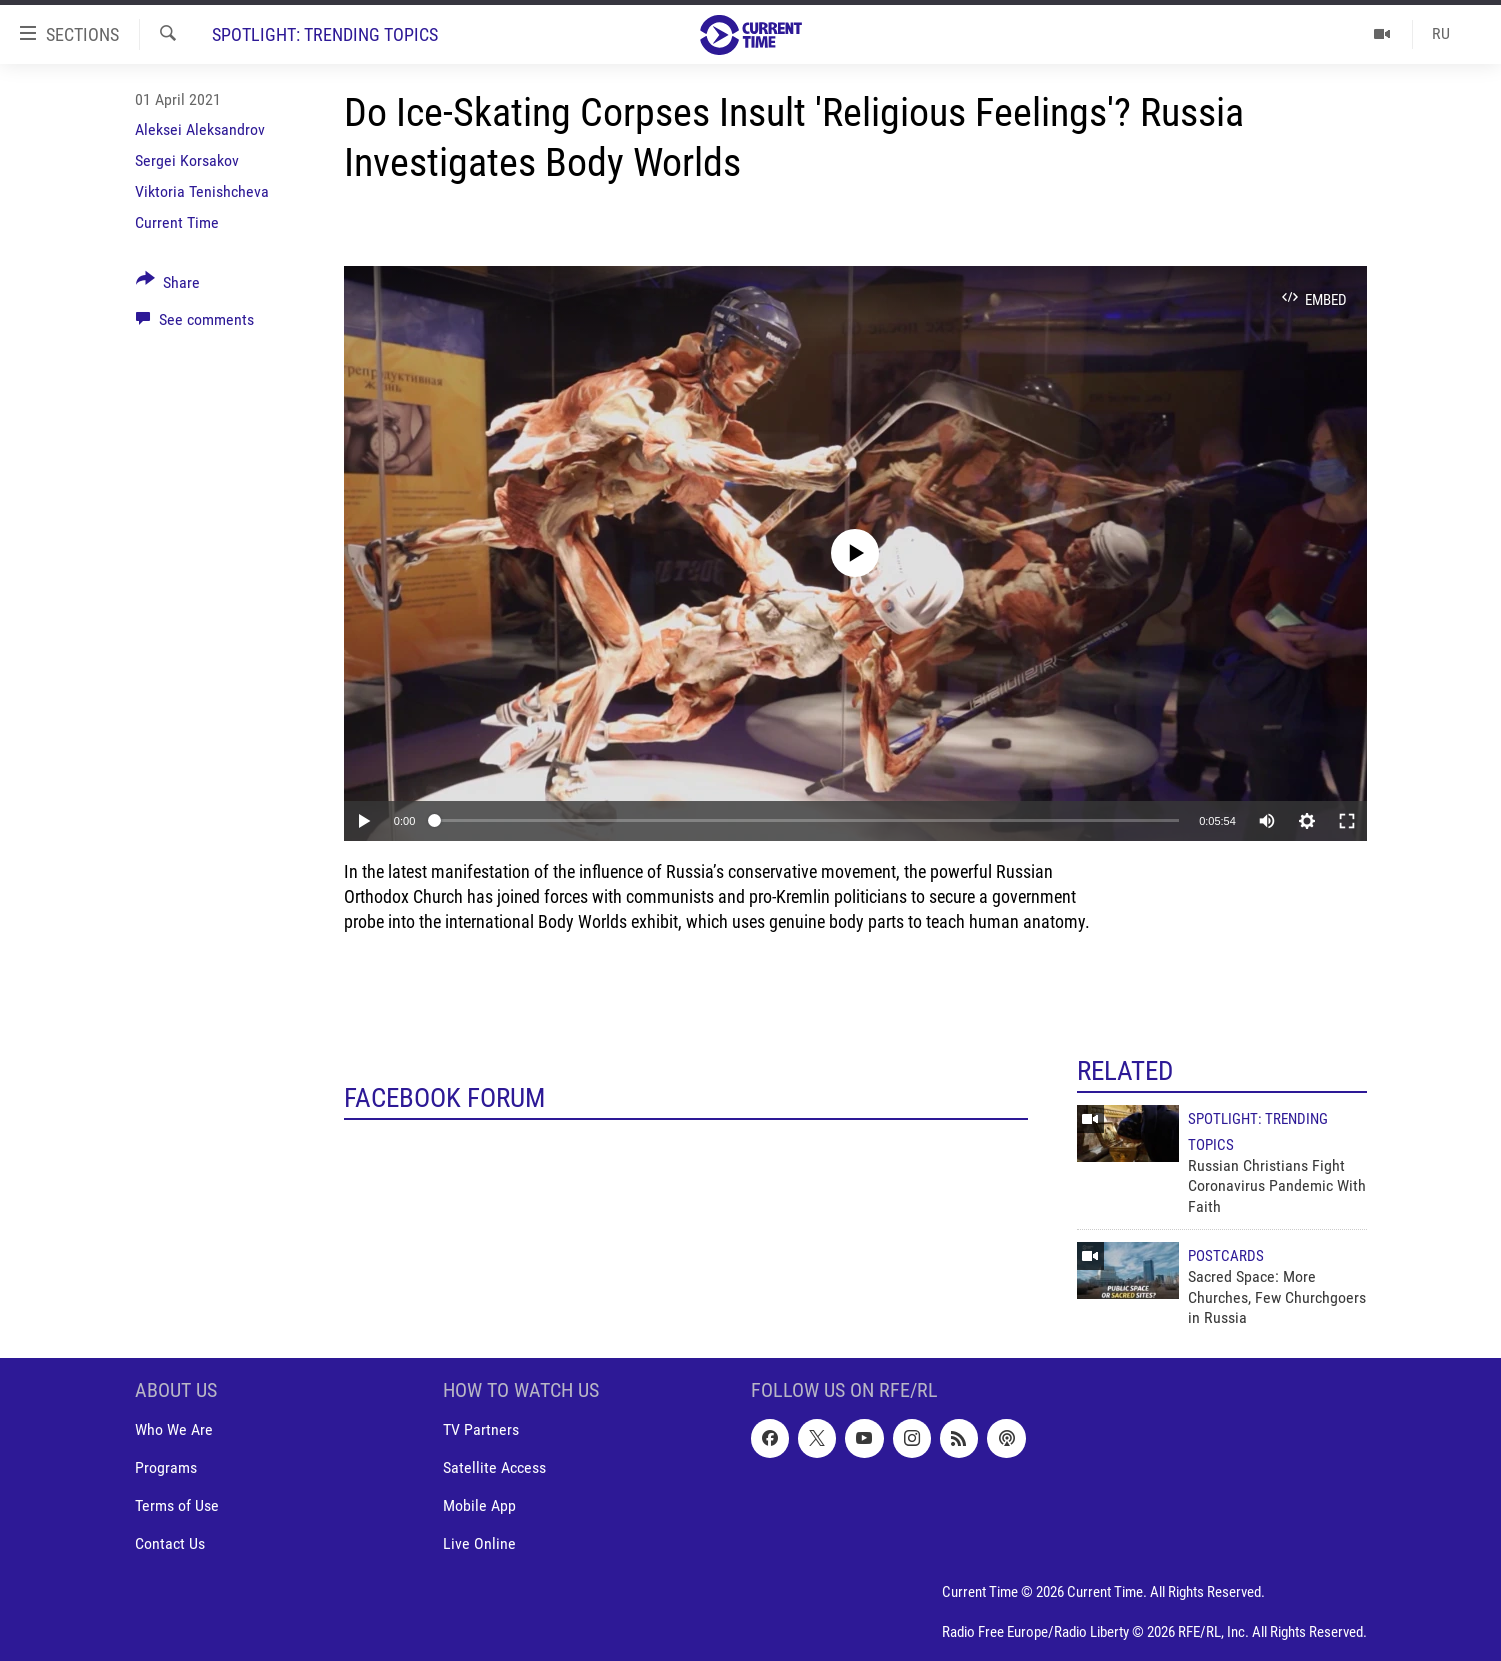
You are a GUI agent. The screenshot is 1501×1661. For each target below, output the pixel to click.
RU (1441, 33)
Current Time (177, 222)
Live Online (479, 1544)
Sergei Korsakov (187, 160)
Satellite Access (494, 1468)
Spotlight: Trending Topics (325, 34)
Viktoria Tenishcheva (202, 191)
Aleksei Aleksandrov (200, 129)
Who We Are (174, 1430)
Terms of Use (177, 1506)
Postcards (1226, 1256)
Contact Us (170, 1544)
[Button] (168, 286)
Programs (166, 1468)
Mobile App (479, 1506)
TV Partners (481, 1430)
